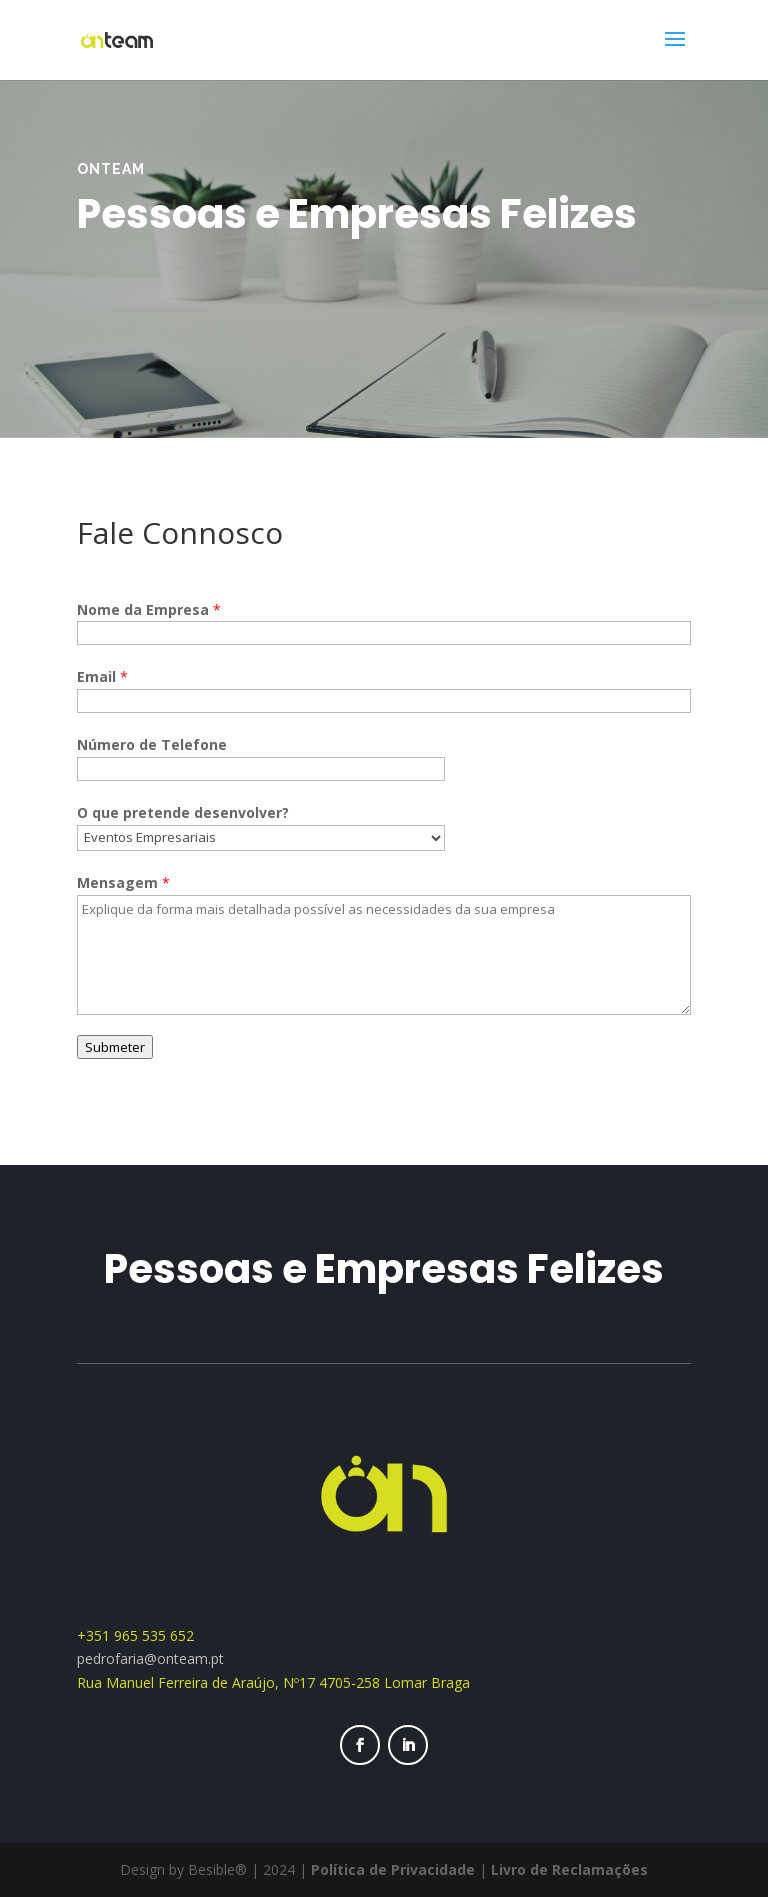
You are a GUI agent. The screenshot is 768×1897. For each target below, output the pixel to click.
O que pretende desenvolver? (183, 812)
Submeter (115, 1047)
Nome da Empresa (149, 609)
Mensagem (123, 882)
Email (102, 676)
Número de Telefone (152, 744)
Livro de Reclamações (569, 1869)
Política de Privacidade (393, 1869)
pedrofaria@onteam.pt (152, 1658)
